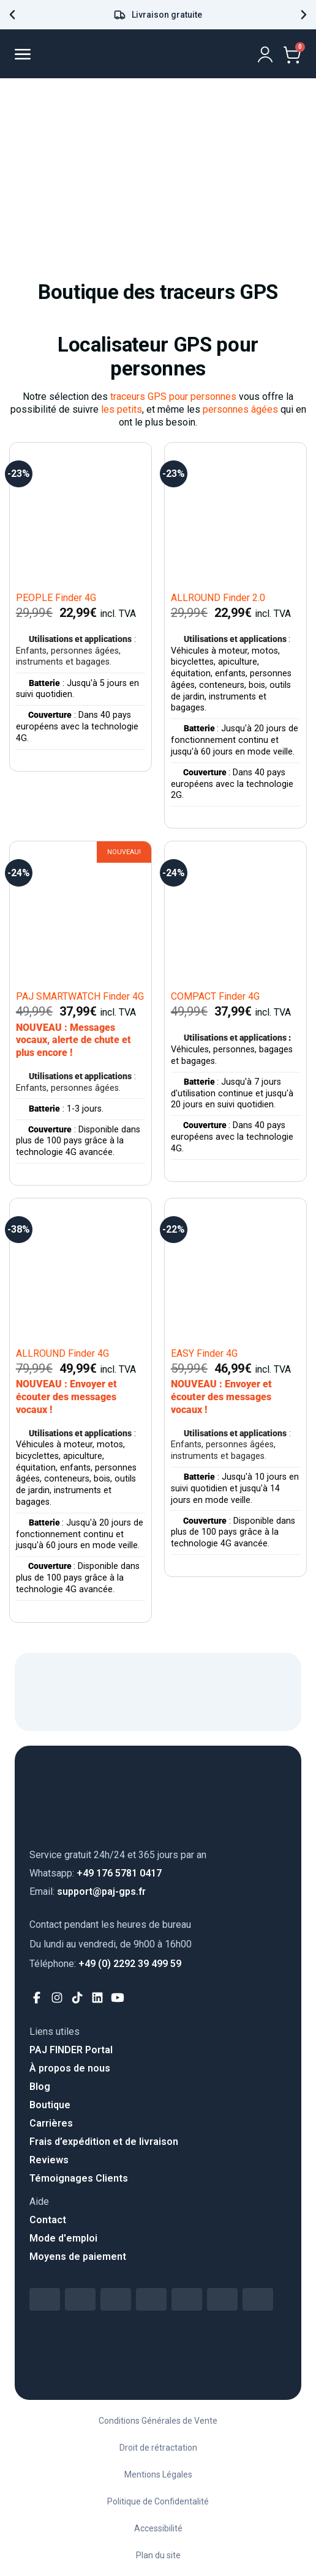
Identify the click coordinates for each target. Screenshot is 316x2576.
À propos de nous (69, 2068)
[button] (12, 15)
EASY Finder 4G (204, 1353)
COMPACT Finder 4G (215, 996)
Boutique (49, 2105)
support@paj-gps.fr (87, 1891)
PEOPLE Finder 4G (56, 597)
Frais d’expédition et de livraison (103, 2141)
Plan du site (158, 2555)
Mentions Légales (158, 2474)
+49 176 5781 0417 (95, 1873)
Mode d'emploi (63, 2238)
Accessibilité (158, 2528)
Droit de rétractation (158, 2447)
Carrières (51, 2123)
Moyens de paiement (77, 2256)
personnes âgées (240, 409)
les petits (121, 409)
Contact (47, 2220)
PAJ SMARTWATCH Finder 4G (80, 996)
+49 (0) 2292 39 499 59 (105, 1963)
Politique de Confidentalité (158, 2501)
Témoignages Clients (78, 2178)
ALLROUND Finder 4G (62, 1353)
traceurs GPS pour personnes (173, 396)
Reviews (49, 2160)
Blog (39, 2086)
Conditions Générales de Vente (158, 2421)
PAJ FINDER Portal (71, 2050)
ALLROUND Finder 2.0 (218, 597)
